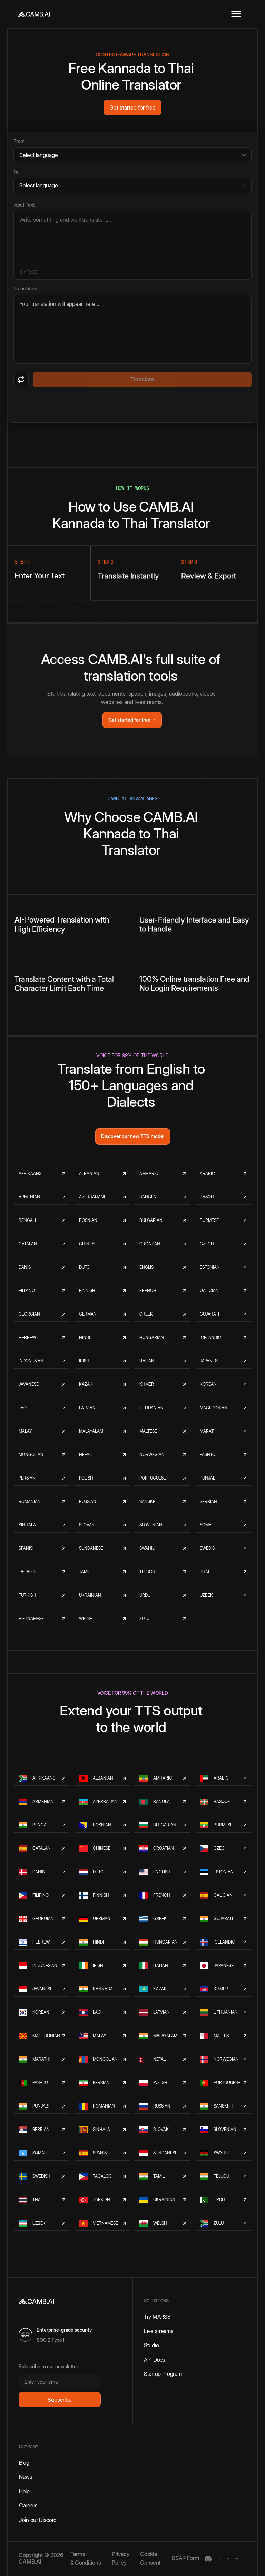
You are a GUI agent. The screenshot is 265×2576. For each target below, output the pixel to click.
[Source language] (132, 155)
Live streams (158, 2331)
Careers (28, 2505)
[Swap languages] (21, 379)
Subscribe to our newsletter (48, 2366)
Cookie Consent (150, 2558)
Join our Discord (38, 2519)
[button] (236, 14)
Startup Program (163, 2373)
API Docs (154, 2359)
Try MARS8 (157, 2316)
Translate (142, 379)
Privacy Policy (120, 2558)
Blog (24, 2462)
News (25, 2476)
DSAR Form (185, 2558)
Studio (151, 2345)
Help (24, 2491)
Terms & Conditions (85, 2558)
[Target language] (132, 185)
